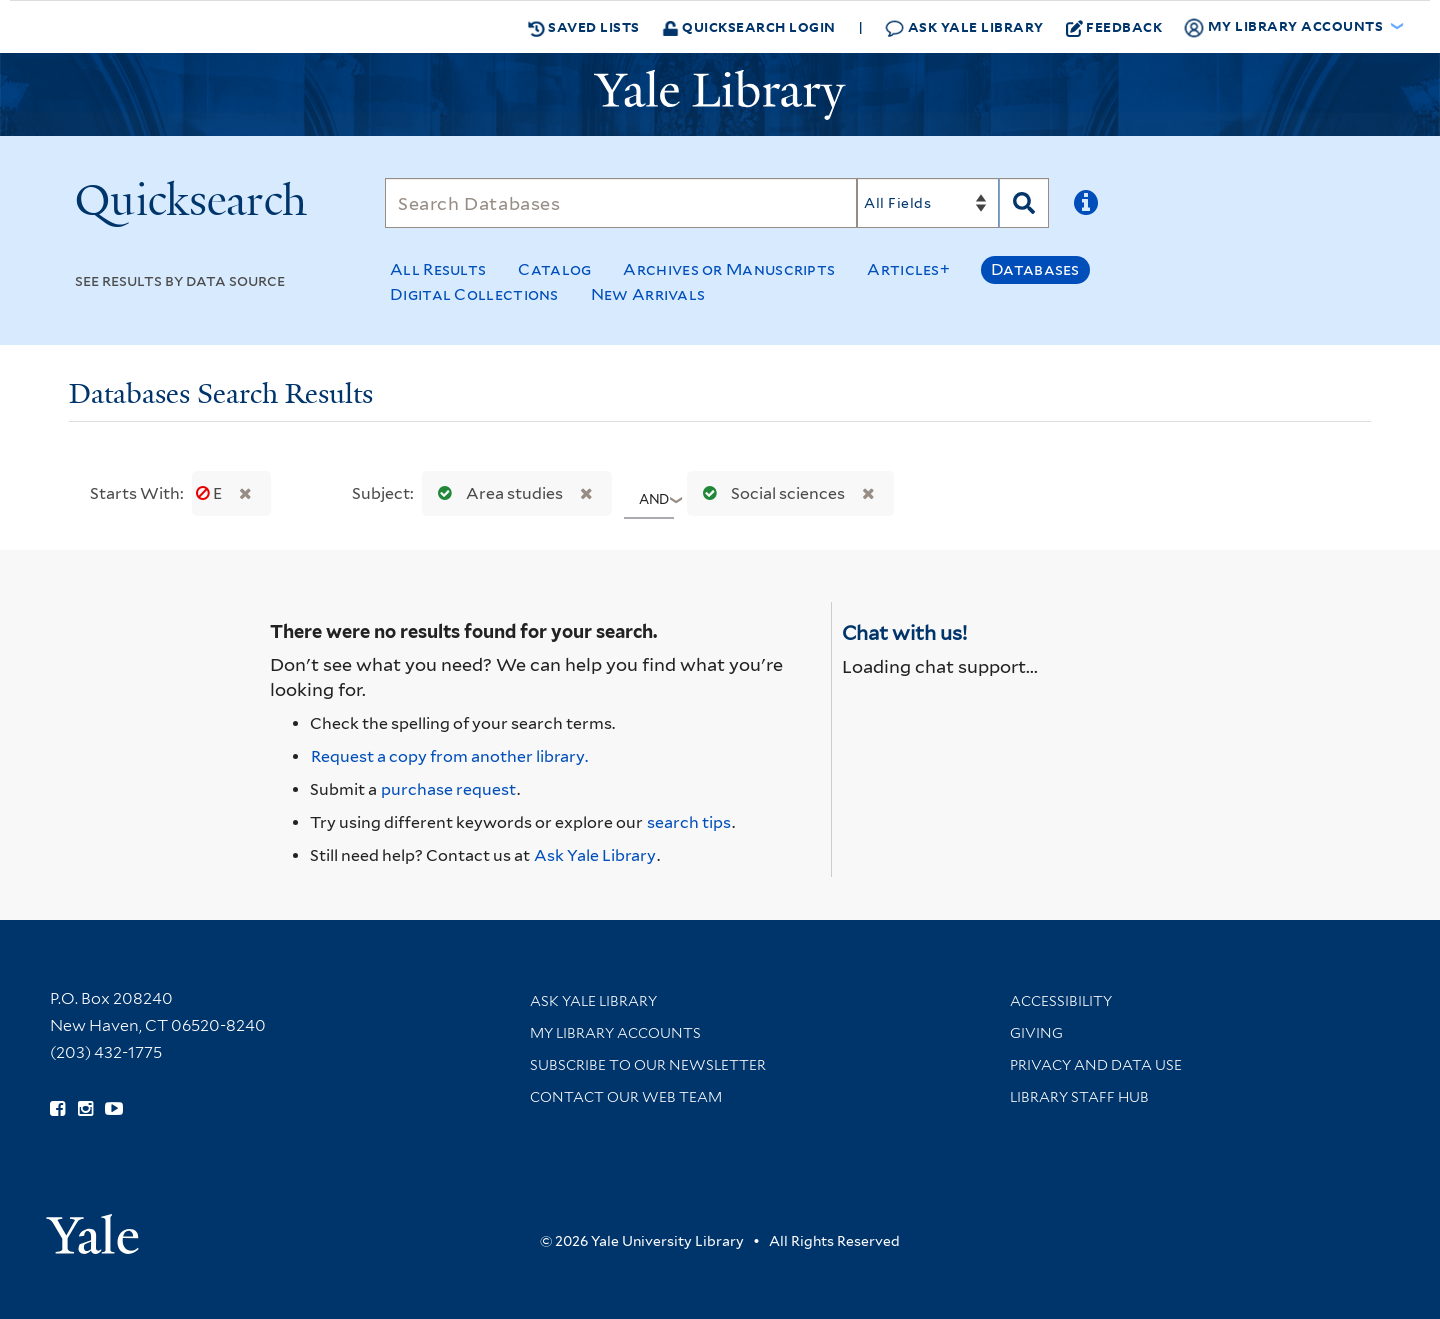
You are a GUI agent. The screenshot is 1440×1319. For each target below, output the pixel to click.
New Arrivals (648, 294)
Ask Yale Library (964, 27)
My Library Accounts (615, 1033)
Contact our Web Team (626, 1097)
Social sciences (769, 493)
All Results (438, 269)
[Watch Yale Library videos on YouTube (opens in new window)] (114, 1109)
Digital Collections (474, 294)
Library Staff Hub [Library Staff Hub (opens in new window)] (1079, 1097)
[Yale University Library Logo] (720, 95)
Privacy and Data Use (1096, 1065)
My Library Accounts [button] (1285, 27)
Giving (1036, 1033)
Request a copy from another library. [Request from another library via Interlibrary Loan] (449, 756)
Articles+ (908, 269)
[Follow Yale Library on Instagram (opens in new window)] (85, 1109)
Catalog (554, 269)
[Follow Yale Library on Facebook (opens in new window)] (57, 1109)
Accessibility (1061, 1001)
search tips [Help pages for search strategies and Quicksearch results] (689, 822)
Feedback (1114, 27)
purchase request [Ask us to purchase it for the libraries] (448, 789)
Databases (1035, 269)
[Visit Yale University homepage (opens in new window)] (92, 1227)
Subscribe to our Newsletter (648, 1065)
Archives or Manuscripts (729, 269)
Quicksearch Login (749, 26)
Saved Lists (584, 27)
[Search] (621, 203)
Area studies (496, 493)
